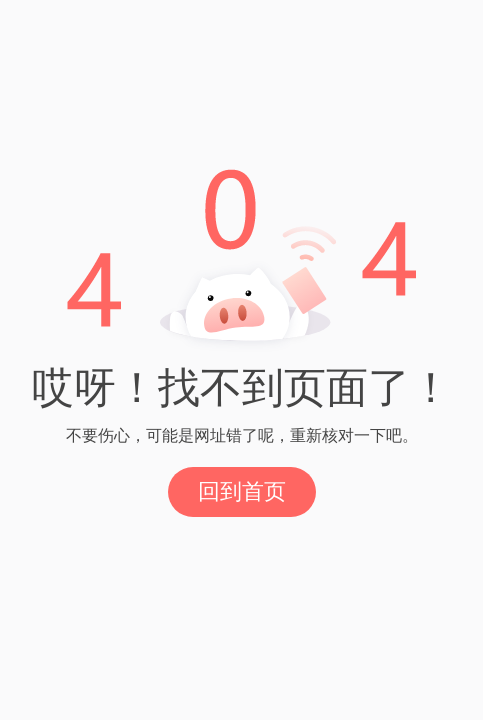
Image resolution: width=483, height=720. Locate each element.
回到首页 (242, 491)
